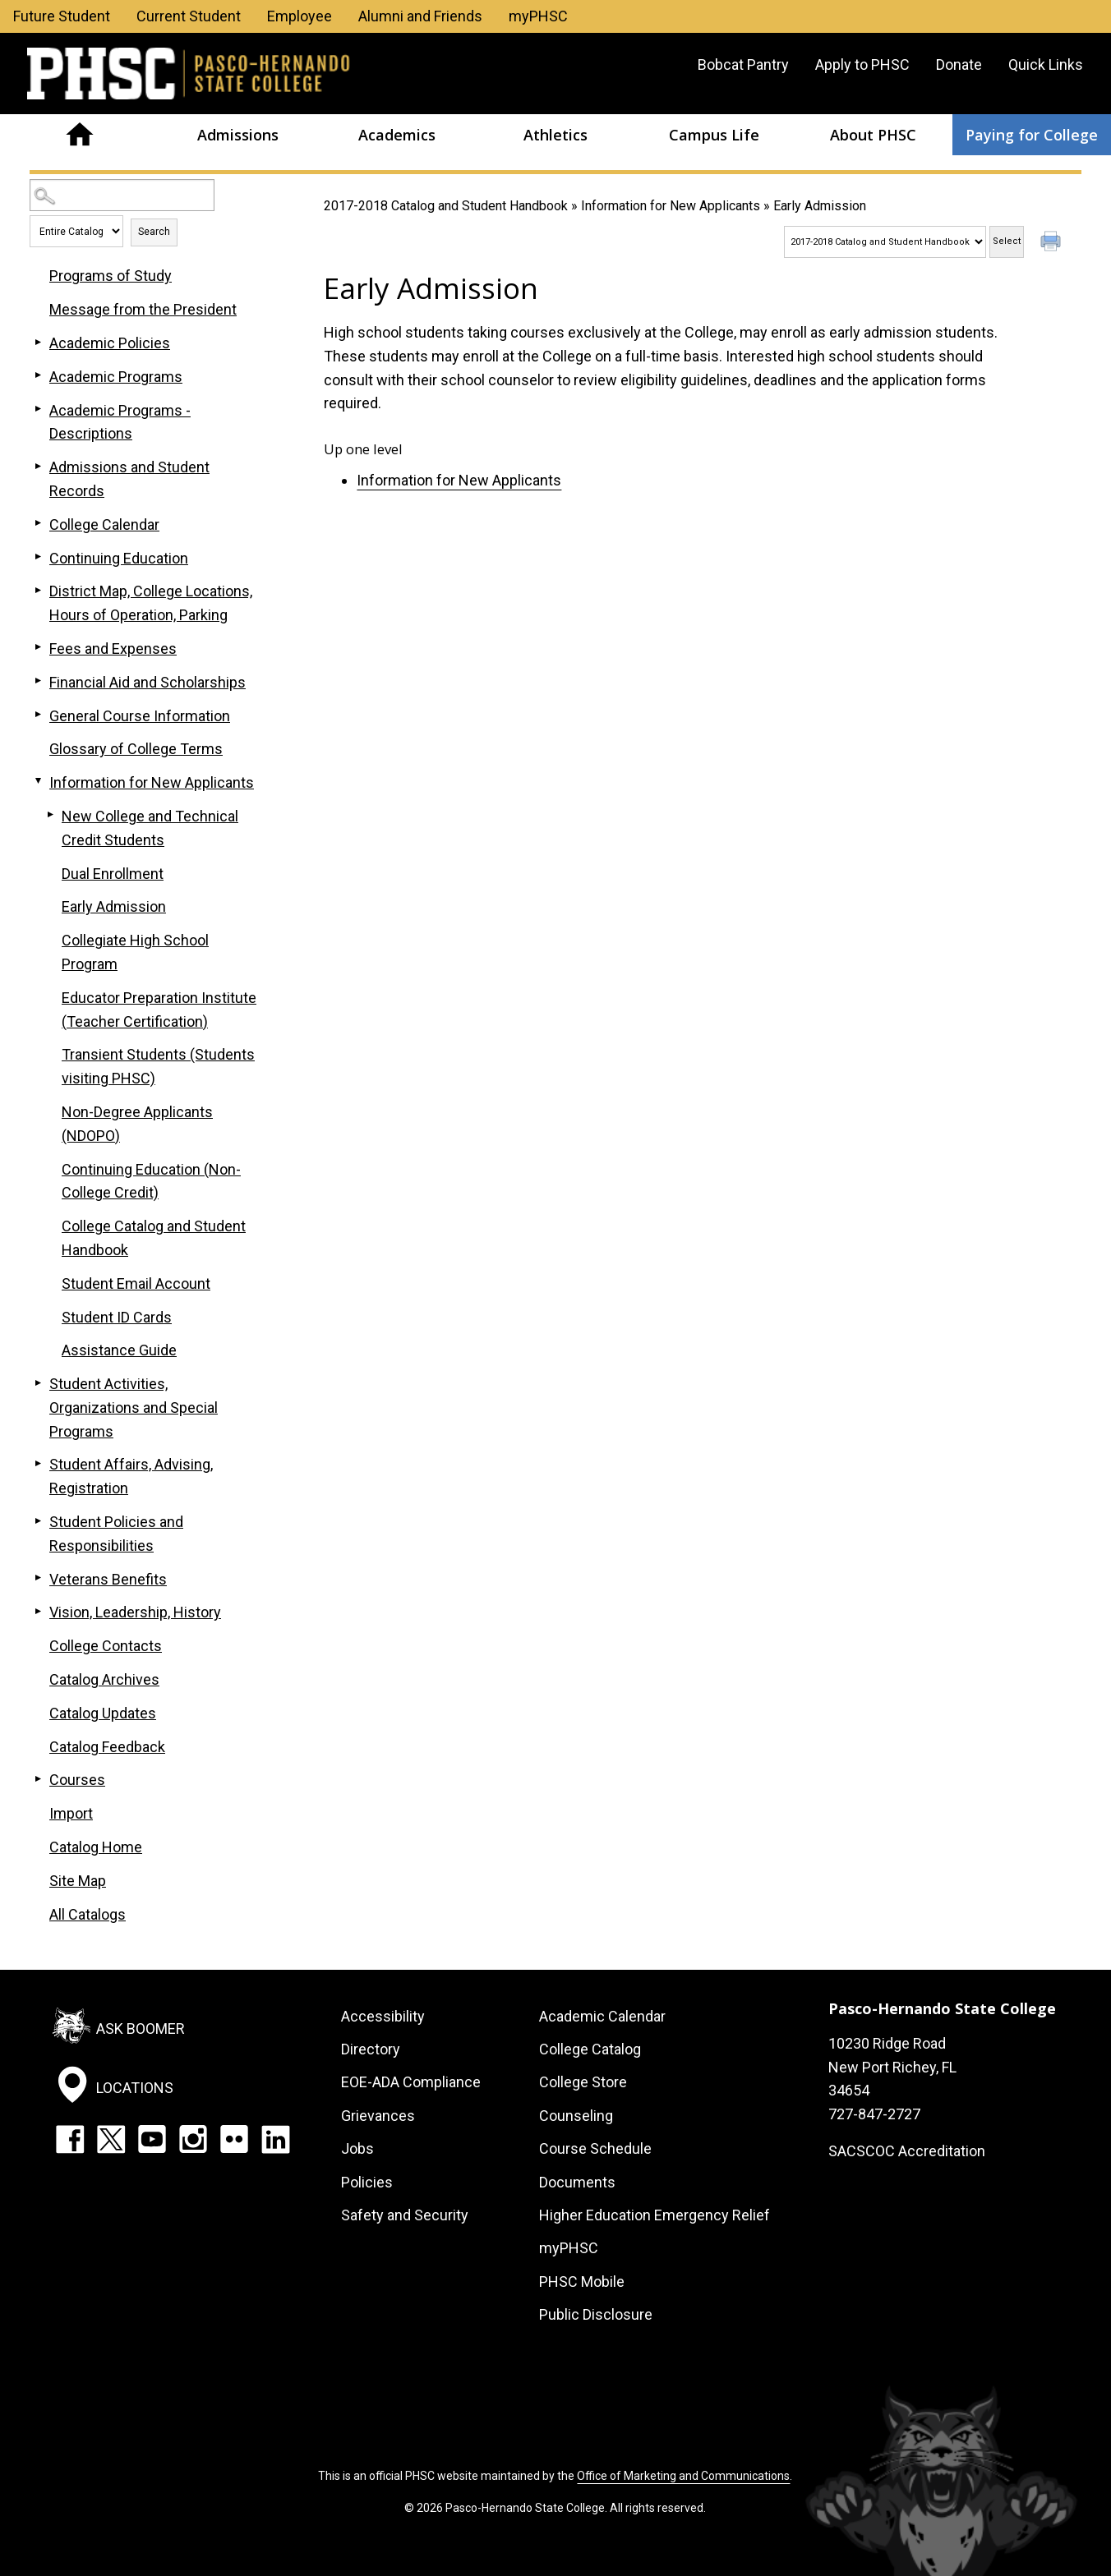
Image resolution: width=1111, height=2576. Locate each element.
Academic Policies (109, 343)
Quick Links (1045, 64)
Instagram (193, 2139)
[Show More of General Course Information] (38, 714)
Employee (299, 16)
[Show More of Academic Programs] (38, 375)
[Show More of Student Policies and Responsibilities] (38, 1520)
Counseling (576, 2115)
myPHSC (538, 16)
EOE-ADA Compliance (411, 2082)
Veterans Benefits (108, 1579)
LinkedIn (275, 2139)
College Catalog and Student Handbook (154, 1237)
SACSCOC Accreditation (906, 2151)
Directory (370, 2049)
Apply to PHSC (862, 64)
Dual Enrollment (113, 873)
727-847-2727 (874, 2114)
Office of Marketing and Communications (683, 2475)
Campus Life (714, 135)
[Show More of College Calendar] (38, 523)
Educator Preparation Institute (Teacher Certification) (159, 1009)
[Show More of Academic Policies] (38, 342)
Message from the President (143, 309)
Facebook (69, 2139)
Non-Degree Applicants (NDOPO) (137, 1123)
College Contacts (105, 1645)
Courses (77, 1779)
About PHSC (873, 135)
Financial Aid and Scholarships (147, 682)
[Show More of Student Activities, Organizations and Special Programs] (38, 1382)
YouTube (152, 2139)
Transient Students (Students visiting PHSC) (158, 1066)
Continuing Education (118, 558)
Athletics (555, 135)
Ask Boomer (140, 2027)
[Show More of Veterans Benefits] (38, 1578)
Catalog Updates (102, 1713)
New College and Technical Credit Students (150, 828)
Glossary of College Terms (136, 748)
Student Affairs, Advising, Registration (131, 1476)
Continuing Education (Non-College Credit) (151, 1181)
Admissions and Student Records (129, 478)
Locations (134, 2087)
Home (79, 134)
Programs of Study (110, 275)
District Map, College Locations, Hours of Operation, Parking (150, 602)
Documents (577, 2182)
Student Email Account (136, 1283)
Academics (397, 135)
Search (154, 231)
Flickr (234, 2139)
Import (71, 1813)
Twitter (110, 2139)
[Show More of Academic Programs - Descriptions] (38, 409)
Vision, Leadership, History (135, 1612)
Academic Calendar (602, 2016)
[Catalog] (885, 242)
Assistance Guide (119, 1350)
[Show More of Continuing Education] (38, 557)
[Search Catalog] (122, 195)
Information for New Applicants (670, 206)
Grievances (378, 2115)
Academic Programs (115, 376)
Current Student (188, 16)
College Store (583, 2082)
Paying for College (1032, 135)
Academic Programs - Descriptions (120, 422)
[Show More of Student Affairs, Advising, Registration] (38, 1463)
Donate (959, 64)
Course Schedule (595, 2148)
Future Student (61, 16)
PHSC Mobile (582, 2281)
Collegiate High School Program (135, 952)
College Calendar (104, 524)
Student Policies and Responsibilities (116, 1533)
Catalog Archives (104, 1679)
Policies (367, 2182)
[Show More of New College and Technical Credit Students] (50, 815)
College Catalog (590, 2049)
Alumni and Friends (420, 16)
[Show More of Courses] (38, 1778)
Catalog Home (95, 1847)
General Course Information (139, 715)
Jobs (357, 2148)
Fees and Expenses (113, 648)
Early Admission (114, 906)
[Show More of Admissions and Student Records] (38, 466)
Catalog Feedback (107, 1746)
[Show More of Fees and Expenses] (38, 647)
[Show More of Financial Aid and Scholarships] (38, 681)
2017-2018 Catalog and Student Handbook (446, 206)
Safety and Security (404, 2215)
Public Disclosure (595, 2314)
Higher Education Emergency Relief (654, 2215)
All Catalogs (87, 1914)
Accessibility (383, 2016)
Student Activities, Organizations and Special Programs (133, 1407)
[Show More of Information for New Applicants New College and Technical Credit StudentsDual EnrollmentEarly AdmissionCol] (38, 781)
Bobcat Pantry (743, 64)
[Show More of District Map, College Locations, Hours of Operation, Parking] (38, 590)
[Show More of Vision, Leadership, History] (38, 1611)
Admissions (238, 135)
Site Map (77, 1880)
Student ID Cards (117, 1317)
